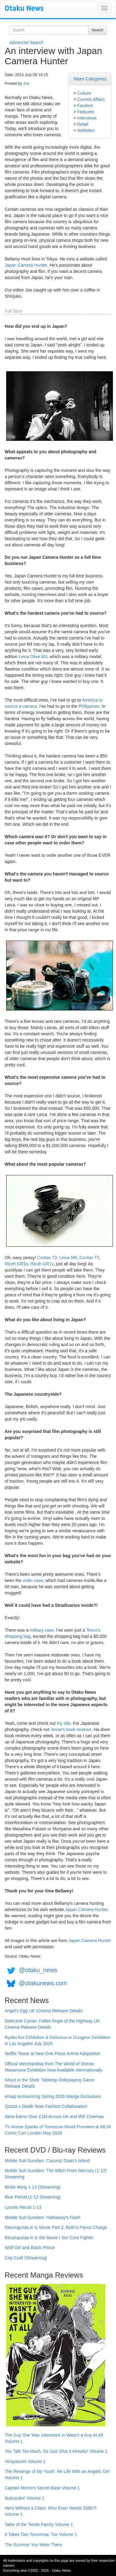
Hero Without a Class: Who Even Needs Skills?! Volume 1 (51, 2511)
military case (42, 1630)
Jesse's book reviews (70, 1729)
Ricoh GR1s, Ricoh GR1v (29, 1263)
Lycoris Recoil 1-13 (23, 2207)
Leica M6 (68, 1257)
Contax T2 (47, 1257)
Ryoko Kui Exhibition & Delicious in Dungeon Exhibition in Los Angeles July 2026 (57, 2040)
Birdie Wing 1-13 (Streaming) (33, 2187)
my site (63, 1723)
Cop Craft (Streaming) (26, 2257)
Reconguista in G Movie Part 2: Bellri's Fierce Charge (56, 2227)
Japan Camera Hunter (26, 265)
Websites (86, 130)
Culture (84, 93)
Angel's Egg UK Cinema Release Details (44, 2010)
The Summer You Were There (33, 2544)
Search (97, 30)
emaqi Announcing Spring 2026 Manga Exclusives (53, 2096)
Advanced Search (26, 42)
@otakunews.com (43, 1983)
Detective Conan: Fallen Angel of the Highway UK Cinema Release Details (52, 2024)
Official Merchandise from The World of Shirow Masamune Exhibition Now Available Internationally (53, 2066)
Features (85, 111)
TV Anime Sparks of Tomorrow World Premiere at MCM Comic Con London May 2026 (58, 2129)
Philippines (89, 706)
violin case (33, 1580)
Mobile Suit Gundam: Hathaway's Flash (42, 2217)
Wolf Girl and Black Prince (30, 2247)
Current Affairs (91, 99)
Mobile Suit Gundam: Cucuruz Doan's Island (47, 2160)
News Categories (89, 78)
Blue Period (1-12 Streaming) (33, 2196)
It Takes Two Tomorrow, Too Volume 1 (41, 2534)
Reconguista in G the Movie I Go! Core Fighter (49, 2237)
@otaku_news (38, 1970)
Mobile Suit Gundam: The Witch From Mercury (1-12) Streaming (56, 2173)
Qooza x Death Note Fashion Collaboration (46, 2106)
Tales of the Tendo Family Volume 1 (39, 2524)
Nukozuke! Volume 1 (24, 2498)
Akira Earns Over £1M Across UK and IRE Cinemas (54, 2116)
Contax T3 (89, 1257)
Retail (82, 124)
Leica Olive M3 (33, 656)
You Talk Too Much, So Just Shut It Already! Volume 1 (56, 2451)
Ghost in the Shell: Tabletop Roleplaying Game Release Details (49, 2083)
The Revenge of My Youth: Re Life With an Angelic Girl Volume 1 (57, 2474)
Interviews (87, 117)
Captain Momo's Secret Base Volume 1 (42, 2487)
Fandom (85, 105)
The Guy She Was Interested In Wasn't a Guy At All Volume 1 (54, 2438)
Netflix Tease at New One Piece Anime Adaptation (52, 2053)
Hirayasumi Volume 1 (25, 2461)
